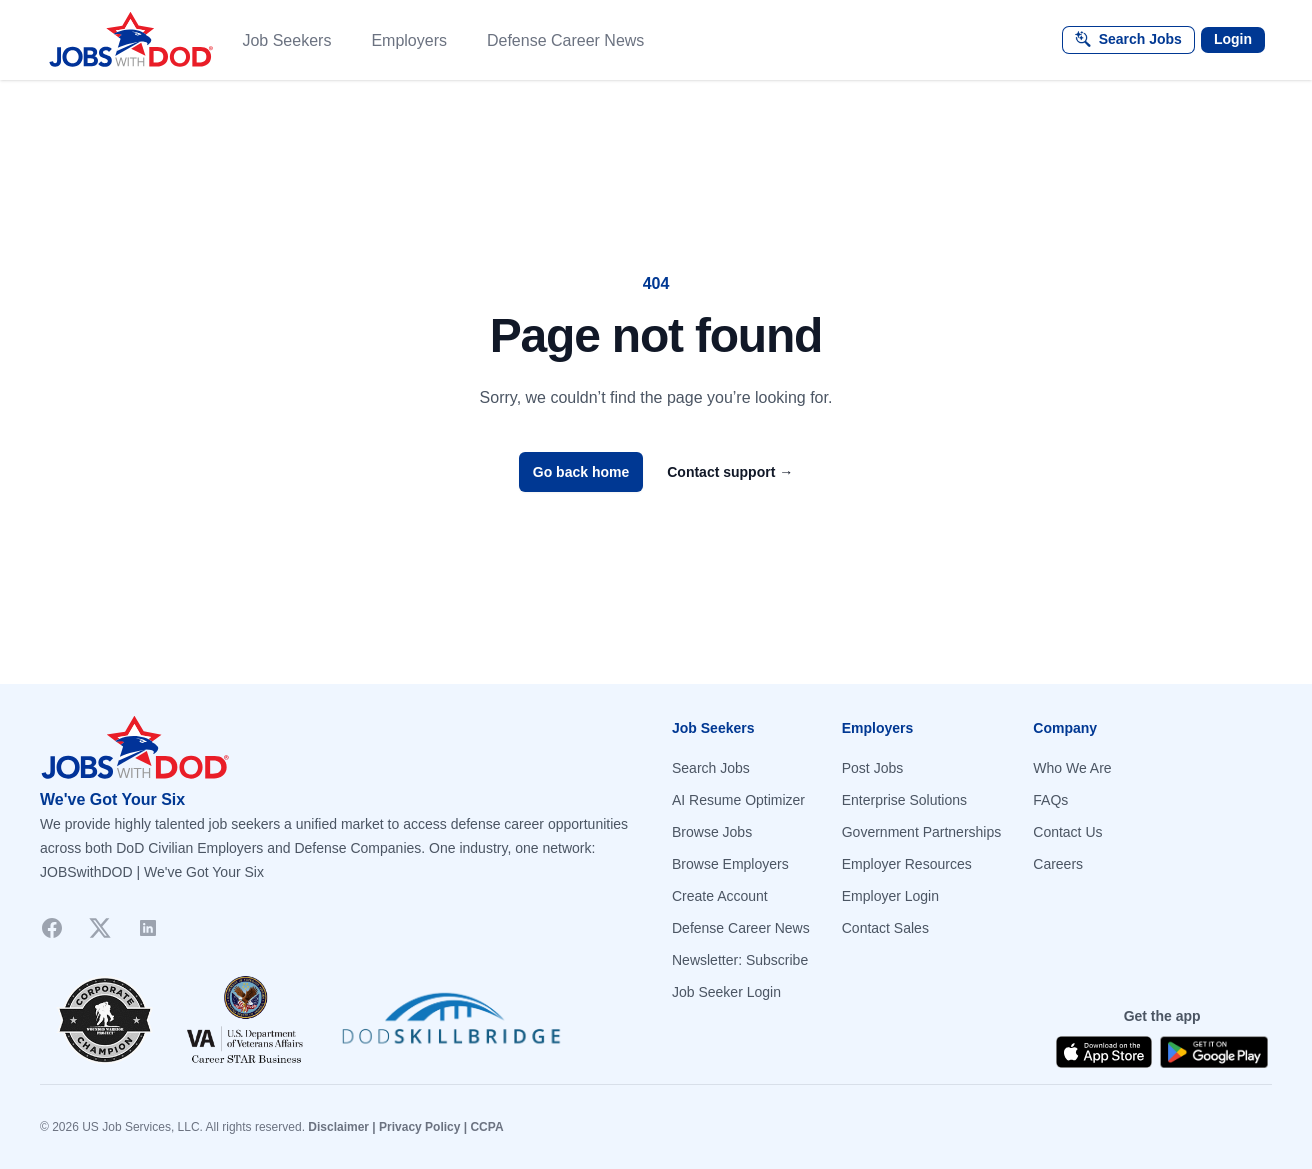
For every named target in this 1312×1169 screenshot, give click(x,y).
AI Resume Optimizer (738, 800)
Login (1233, 39)
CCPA (486, 1127)
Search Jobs (711, 768)
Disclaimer (338, 1127)
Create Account (720, 896)
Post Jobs (872, 768)
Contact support (730, 472)
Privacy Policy (419, 1127)
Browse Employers (730, 864)
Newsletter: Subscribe (740, 960)
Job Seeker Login (726, 992)
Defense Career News (565, 40)
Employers (409, 40)
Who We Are (1072, 768)
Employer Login (890, 896)
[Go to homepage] (340, 748)
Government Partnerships (922, 832)
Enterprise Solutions (904, 800)
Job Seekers (286, 40)
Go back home (581, 472)
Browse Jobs (712, 832)
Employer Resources (907, 864)
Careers (1058, 864)
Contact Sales (885, 928)
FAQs (1050, 800)
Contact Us (1067, 832)
